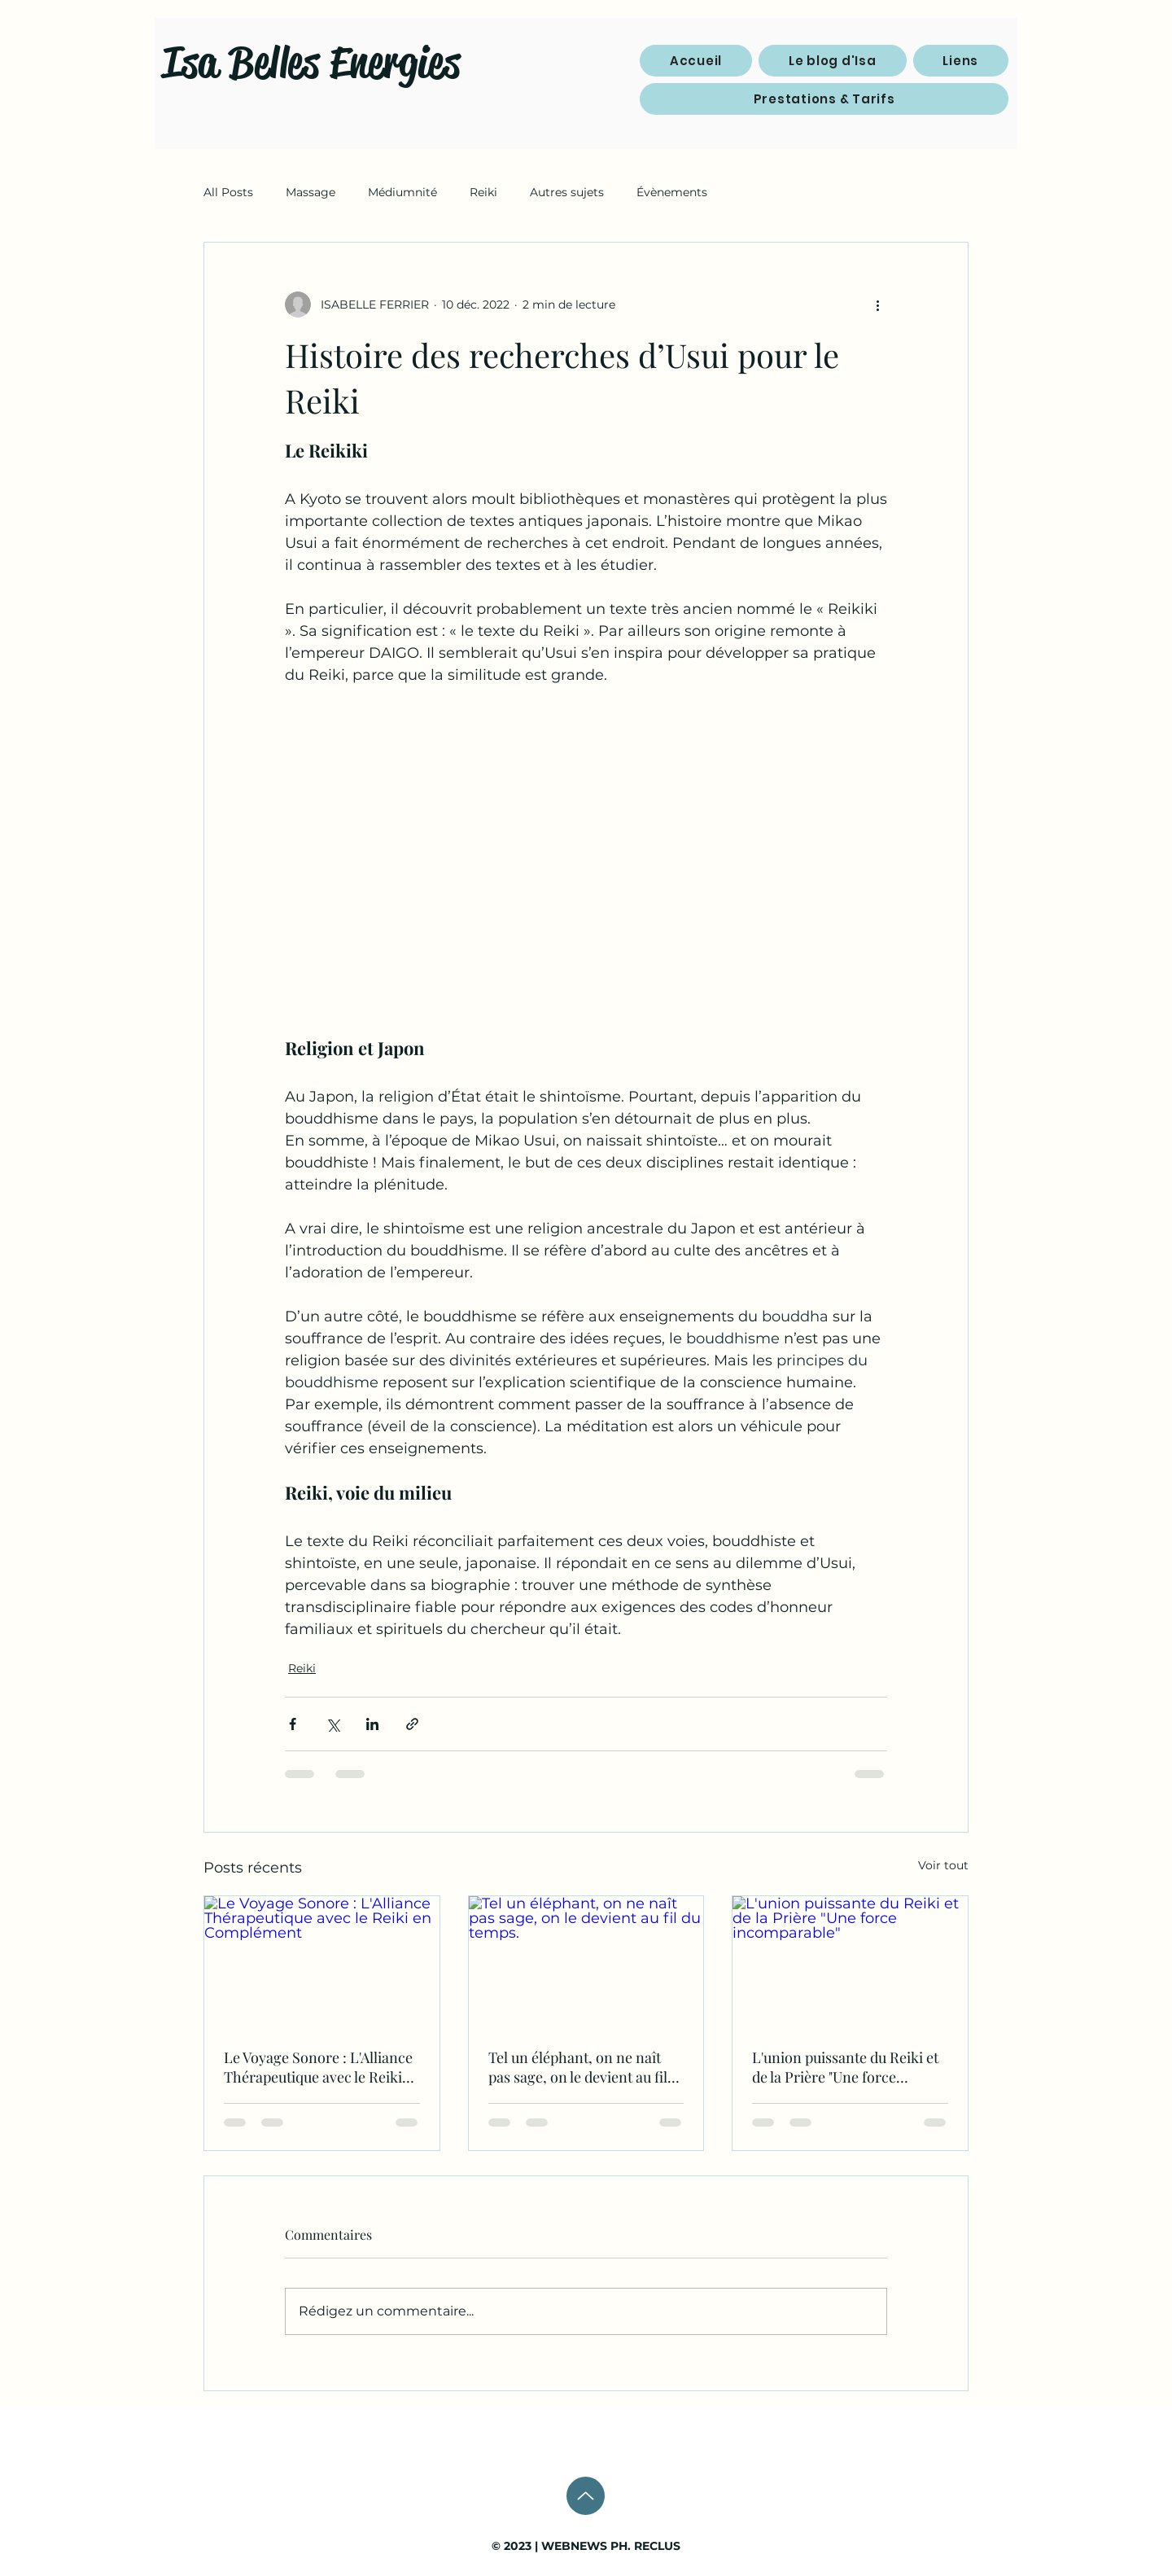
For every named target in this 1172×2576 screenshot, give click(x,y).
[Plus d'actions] (877, 304)
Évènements (671, 192)
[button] (961, 61)
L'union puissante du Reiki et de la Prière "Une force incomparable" (845, 2067)
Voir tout (943, 1865)
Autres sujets (567, 192)
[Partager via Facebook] (292, 1724)
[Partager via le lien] (412, 1724)
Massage (310, 192)
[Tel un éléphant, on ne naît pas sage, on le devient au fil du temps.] (586, 1962)
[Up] (585, 2496)
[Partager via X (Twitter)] (332, 1724)
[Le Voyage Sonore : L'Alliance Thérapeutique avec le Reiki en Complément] (322, 1962)
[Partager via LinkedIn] (372, 1724)
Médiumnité (402, 192)
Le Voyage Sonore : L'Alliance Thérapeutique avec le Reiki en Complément (318, 2067)
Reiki (483, 192)
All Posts (228, 192)
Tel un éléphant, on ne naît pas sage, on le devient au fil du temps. (577, 2067)
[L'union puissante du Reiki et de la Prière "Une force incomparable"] (850, 1962)
